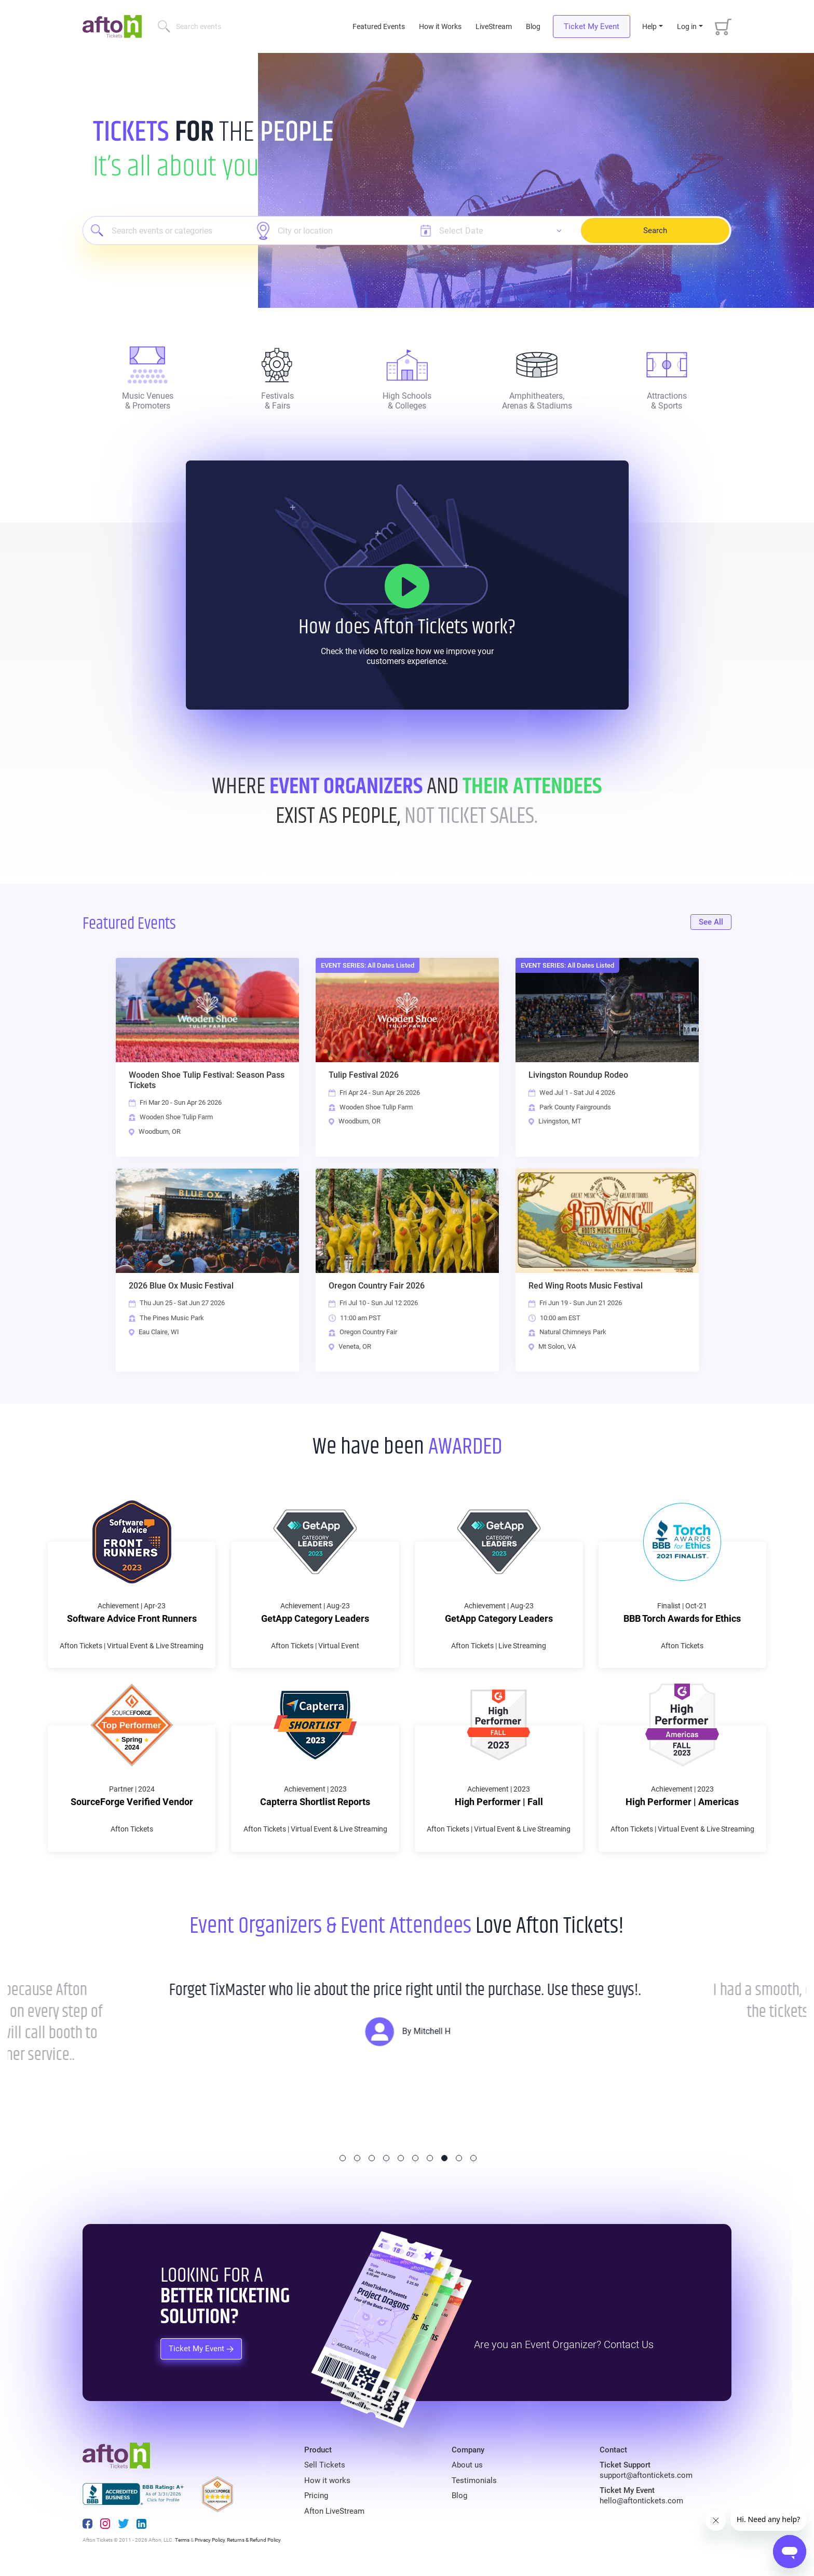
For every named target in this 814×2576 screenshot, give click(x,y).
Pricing (316, 2495)
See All (711, 922)
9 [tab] (459, 2158)
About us (467, 2465)
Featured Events (379, 26)
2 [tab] (357, 2158)
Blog (533, 26)
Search (655, 230)
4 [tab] (386, 2158)
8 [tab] (444, 2158)
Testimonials (474, 2480)
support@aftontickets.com (646, 2475)
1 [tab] (343, 2158)
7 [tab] (430, 2158)
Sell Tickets (324, 2465)
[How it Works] (407, 586)
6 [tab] (415, 2158)
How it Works (440, 26)
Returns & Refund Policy (253, 2540)
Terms (182, 2540)
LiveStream (494, 26)
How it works (327, 2480)
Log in (687, 26)
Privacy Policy (210, 2540)
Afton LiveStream (334, 2511)
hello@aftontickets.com (641, 2500)
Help (649, 26)
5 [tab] (401, 2158)
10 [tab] (473, 2158)
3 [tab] (372, 2158)
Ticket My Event (591, 26)
